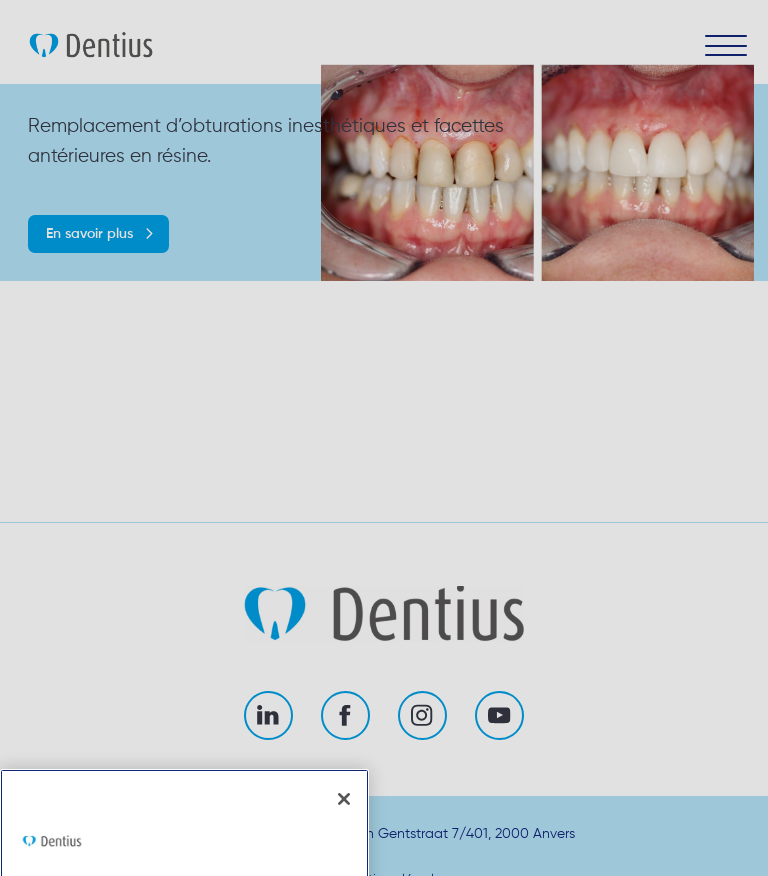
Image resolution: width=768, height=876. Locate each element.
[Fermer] (344, 829)
